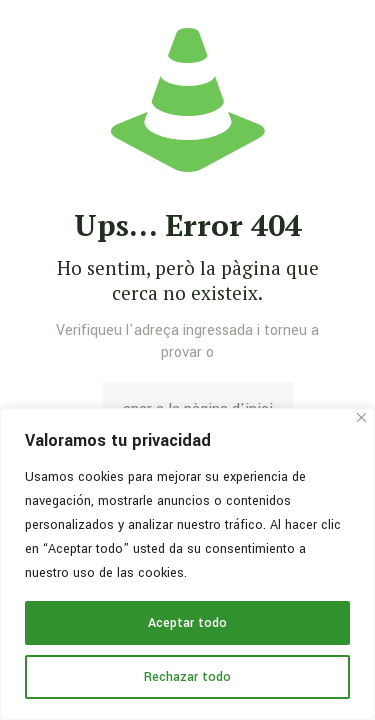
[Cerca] (361, 417)
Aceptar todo (187, 623)
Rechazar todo (187, 677)
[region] (187, 564)
